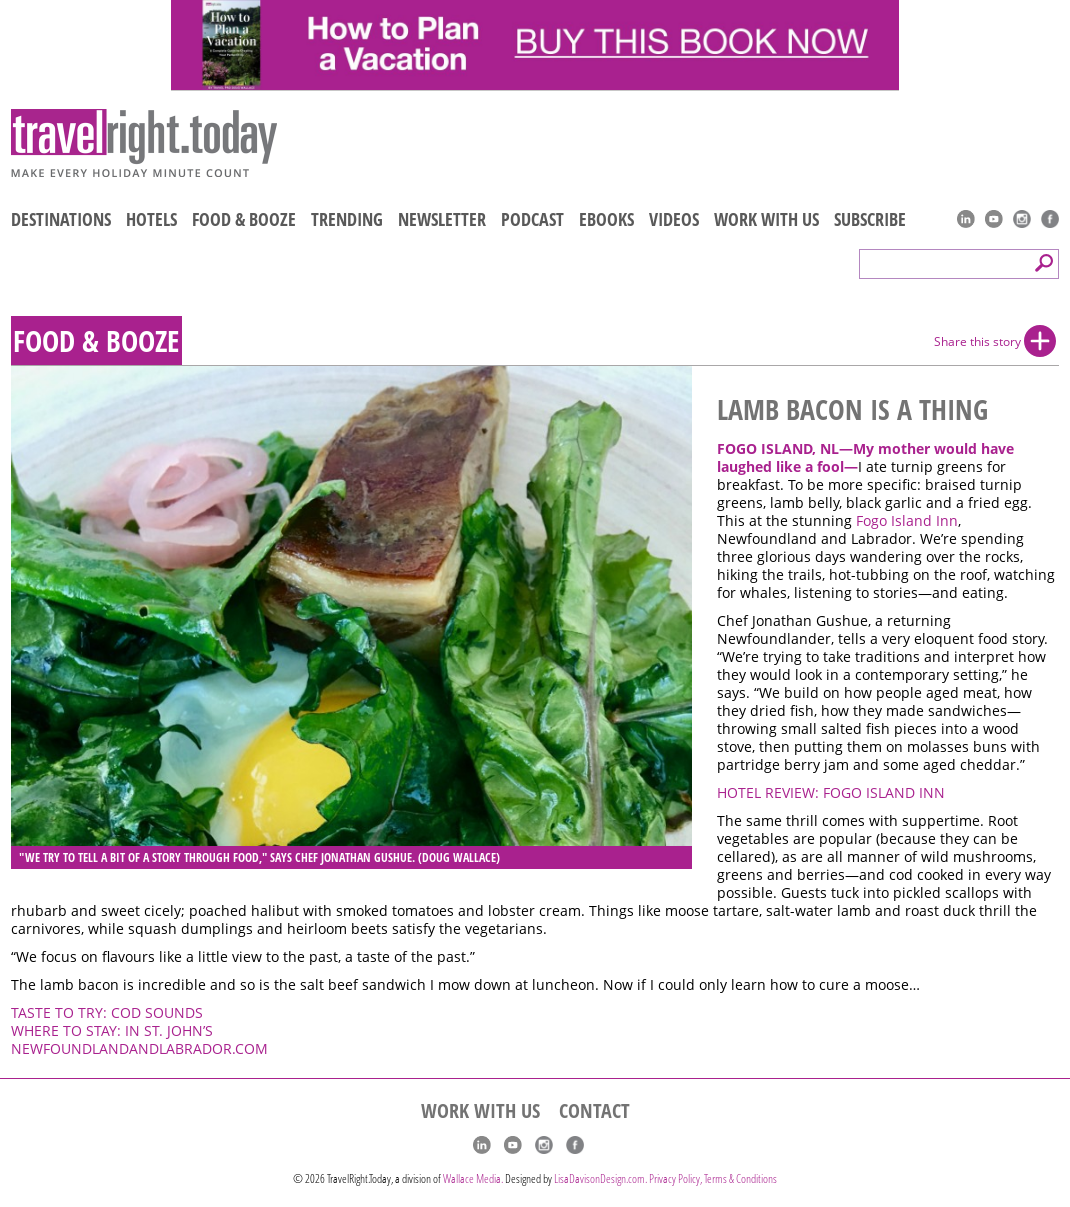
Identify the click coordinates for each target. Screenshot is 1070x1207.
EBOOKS (606, 219)
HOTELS (151, 219)
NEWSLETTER (442, 219)
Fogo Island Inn (907, 521)
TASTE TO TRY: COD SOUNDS (107, 1013)
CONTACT (594, 1111)
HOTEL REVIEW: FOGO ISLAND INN (831, 793)
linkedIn (966, 219)
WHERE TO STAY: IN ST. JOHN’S (112, 1031)
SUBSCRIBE (870, 219)
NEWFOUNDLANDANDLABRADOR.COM (139, 1049)
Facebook (1050, 219)
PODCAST (532, 219)
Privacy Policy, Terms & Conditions (713, 1178)
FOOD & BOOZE (244, 219)
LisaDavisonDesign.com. (601, 1178)
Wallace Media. (473, 1178)
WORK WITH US (766, 219)
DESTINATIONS (61, 219)
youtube (994, 219)
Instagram (1022, 219)
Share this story (977, 341)
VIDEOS (674, 219)
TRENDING (347, 219)
